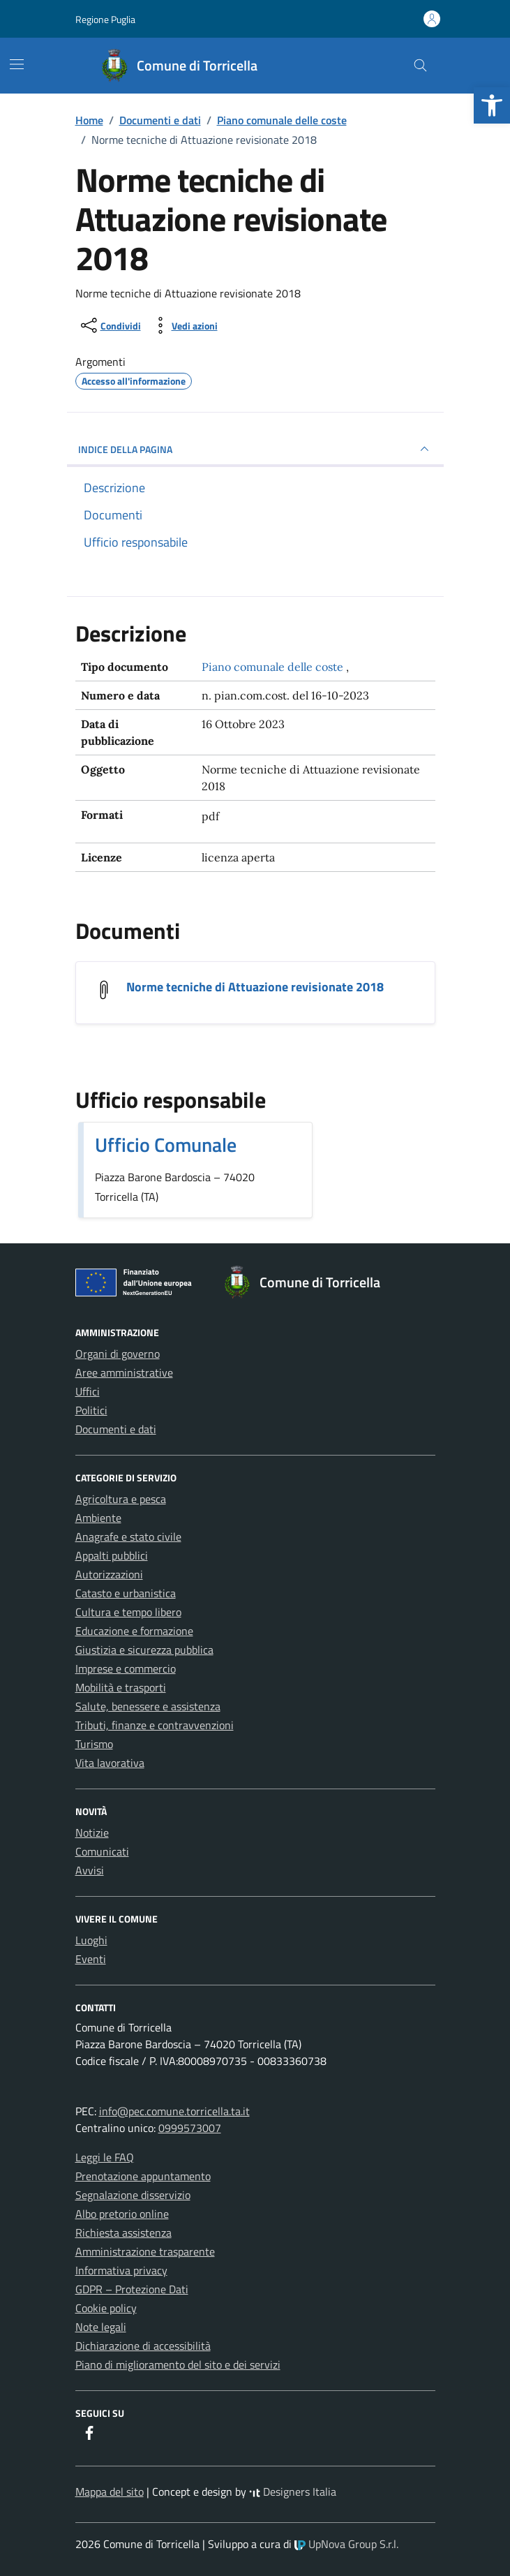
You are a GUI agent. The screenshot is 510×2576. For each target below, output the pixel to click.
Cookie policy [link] (106, 2308)
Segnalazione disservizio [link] (132, 2194)
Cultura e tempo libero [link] (128, 1612)
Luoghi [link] (91, 1940)
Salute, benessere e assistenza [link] (147, 1706)
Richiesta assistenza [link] (123, 2232)
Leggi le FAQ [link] (104, 2157)
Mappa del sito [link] (109, 2491)
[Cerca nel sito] (420, 66)
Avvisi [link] (89, 1870)
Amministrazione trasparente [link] (145, 2251)
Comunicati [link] (102, 1851)
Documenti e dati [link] (115, 1429)
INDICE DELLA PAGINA (255, 449)
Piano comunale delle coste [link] (274, 667)
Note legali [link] (100, 2326)
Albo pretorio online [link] (122, 2213)
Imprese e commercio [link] (125, 1668)
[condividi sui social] (109, 325)
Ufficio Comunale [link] (166, 1145)
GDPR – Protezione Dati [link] (131, 2289)
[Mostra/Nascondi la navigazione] (16, 64)
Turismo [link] (94, 1743)
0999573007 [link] (189, 2127)
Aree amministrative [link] (124, 1372)
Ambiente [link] (98, 1517)
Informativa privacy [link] (121, 2270)
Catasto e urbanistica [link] (125, 1593)
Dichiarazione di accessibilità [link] (143, 2345)
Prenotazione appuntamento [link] (143, 2176)
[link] (492, 105)
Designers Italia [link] (292, 2491)
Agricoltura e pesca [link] (120, 1498)
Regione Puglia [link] (105, 19)
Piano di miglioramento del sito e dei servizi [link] (177, 2364)
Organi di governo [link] (117, 1353)
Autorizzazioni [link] (109, 1574)
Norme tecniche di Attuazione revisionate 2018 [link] (255, 986)
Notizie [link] (92, 1832)
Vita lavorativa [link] (109, 1762)
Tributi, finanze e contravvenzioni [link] (154, 1725)
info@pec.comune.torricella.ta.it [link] (174, 2111)
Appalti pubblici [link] (111, 1555)
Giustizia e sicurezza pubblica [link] (144, 1649)
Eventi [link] (90, 1958)
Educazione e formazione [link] (134, 1630)
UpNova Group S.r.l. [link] (346, 2544)
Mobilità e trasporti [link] (120, 1687)
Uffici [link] (87, 1391)
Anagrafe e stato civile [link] (128, 1536)
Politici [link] (91, 1410)
